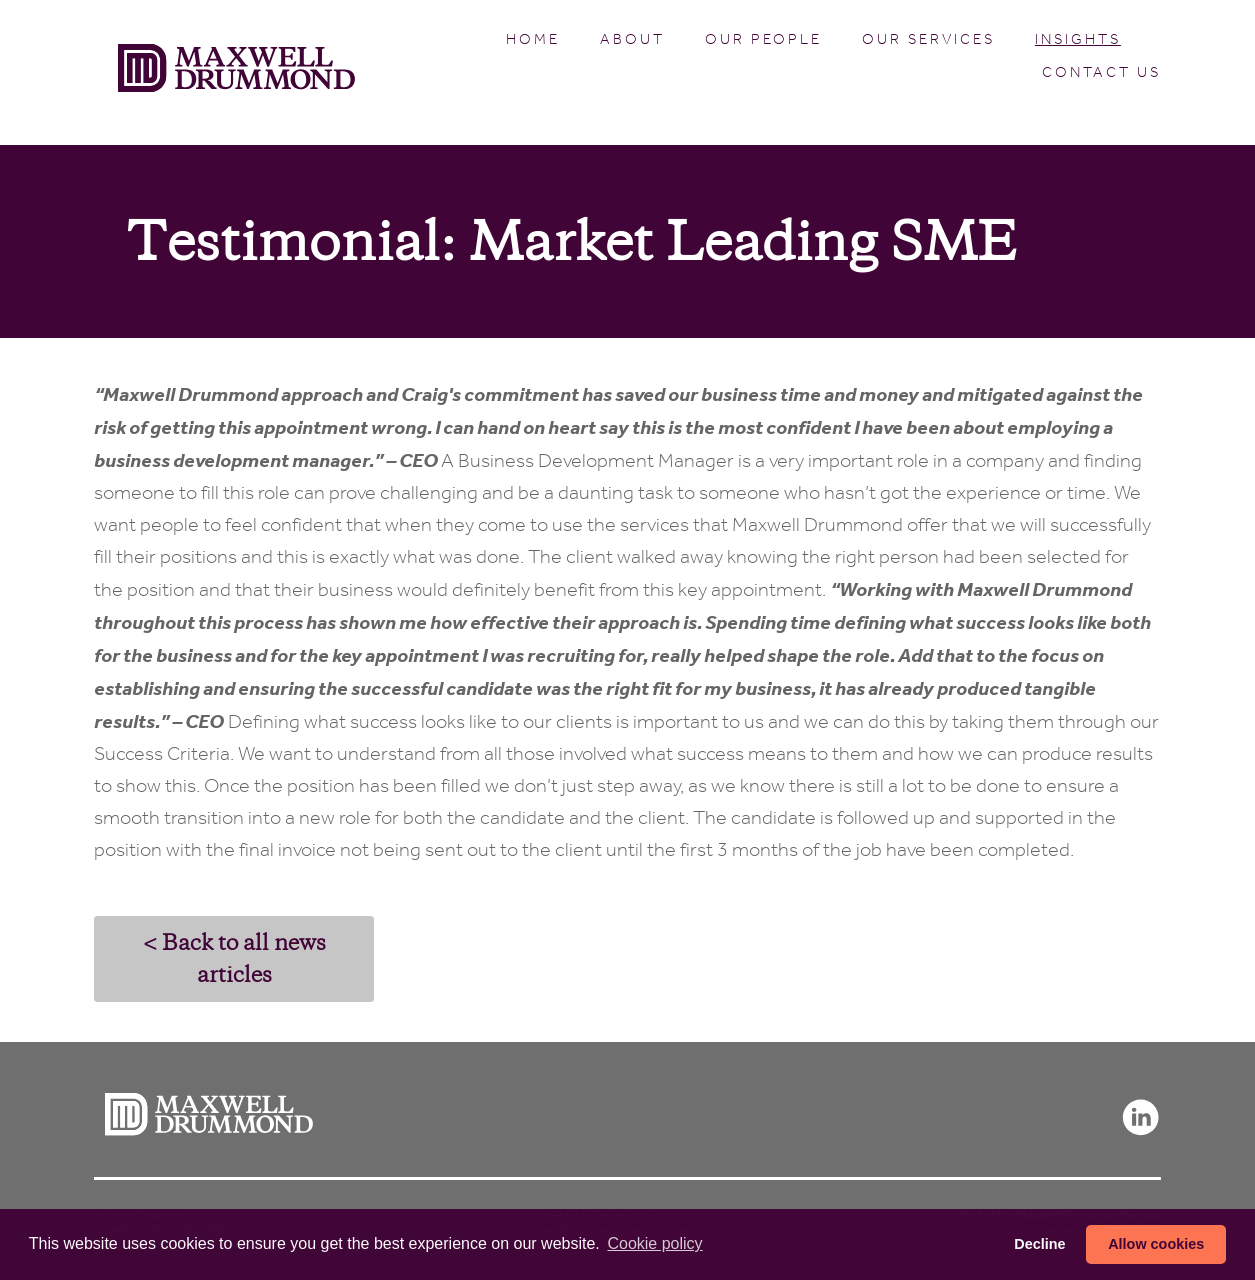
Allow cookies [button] (1156, 1244)
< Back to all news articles (234, 958)
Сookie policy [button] (654, 1243)
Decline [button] (1039, 1244)
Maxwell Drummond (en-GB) (236, 72)
